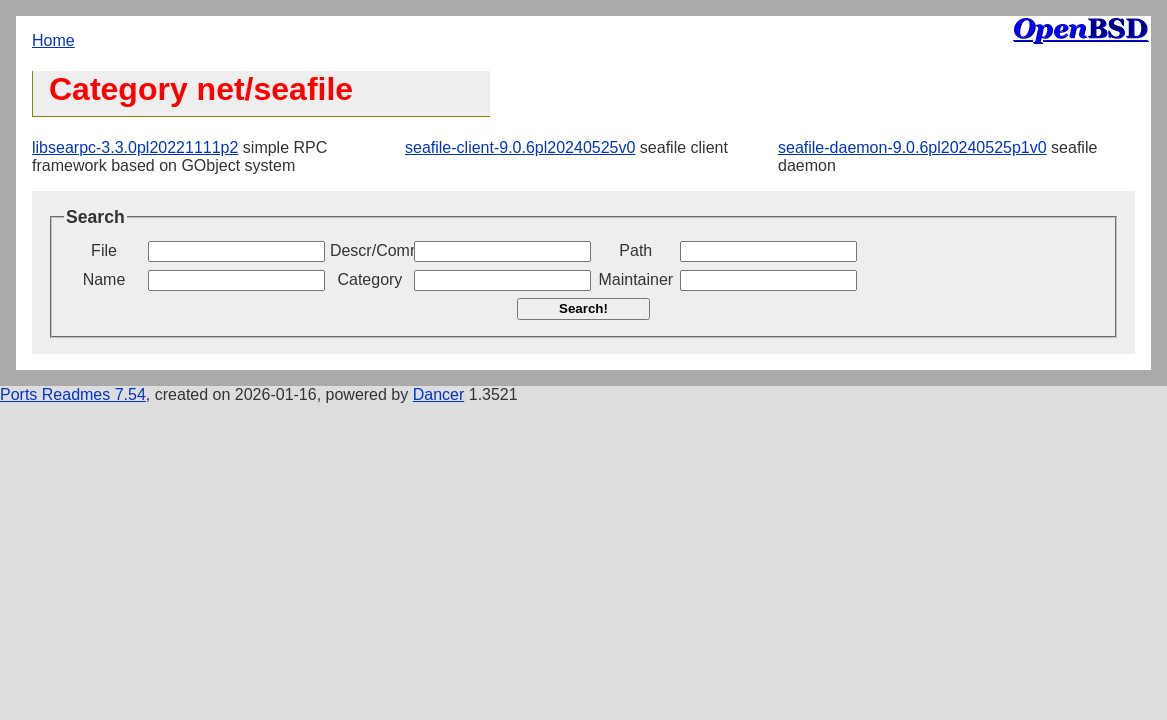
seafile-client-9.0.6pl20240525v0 (520, 147)
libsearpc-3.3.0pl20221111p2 (135, 147)
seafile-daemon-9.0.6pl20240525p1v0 (912, 147)
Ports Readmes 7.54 (73, 394)
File (104, 250)
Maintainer (635, 279)
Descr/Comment (370, 250)
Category (369, 279)
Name (104, 279)
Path (635, 250)
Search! (583, 308)
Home (53, 40)
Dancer (439, 394)
